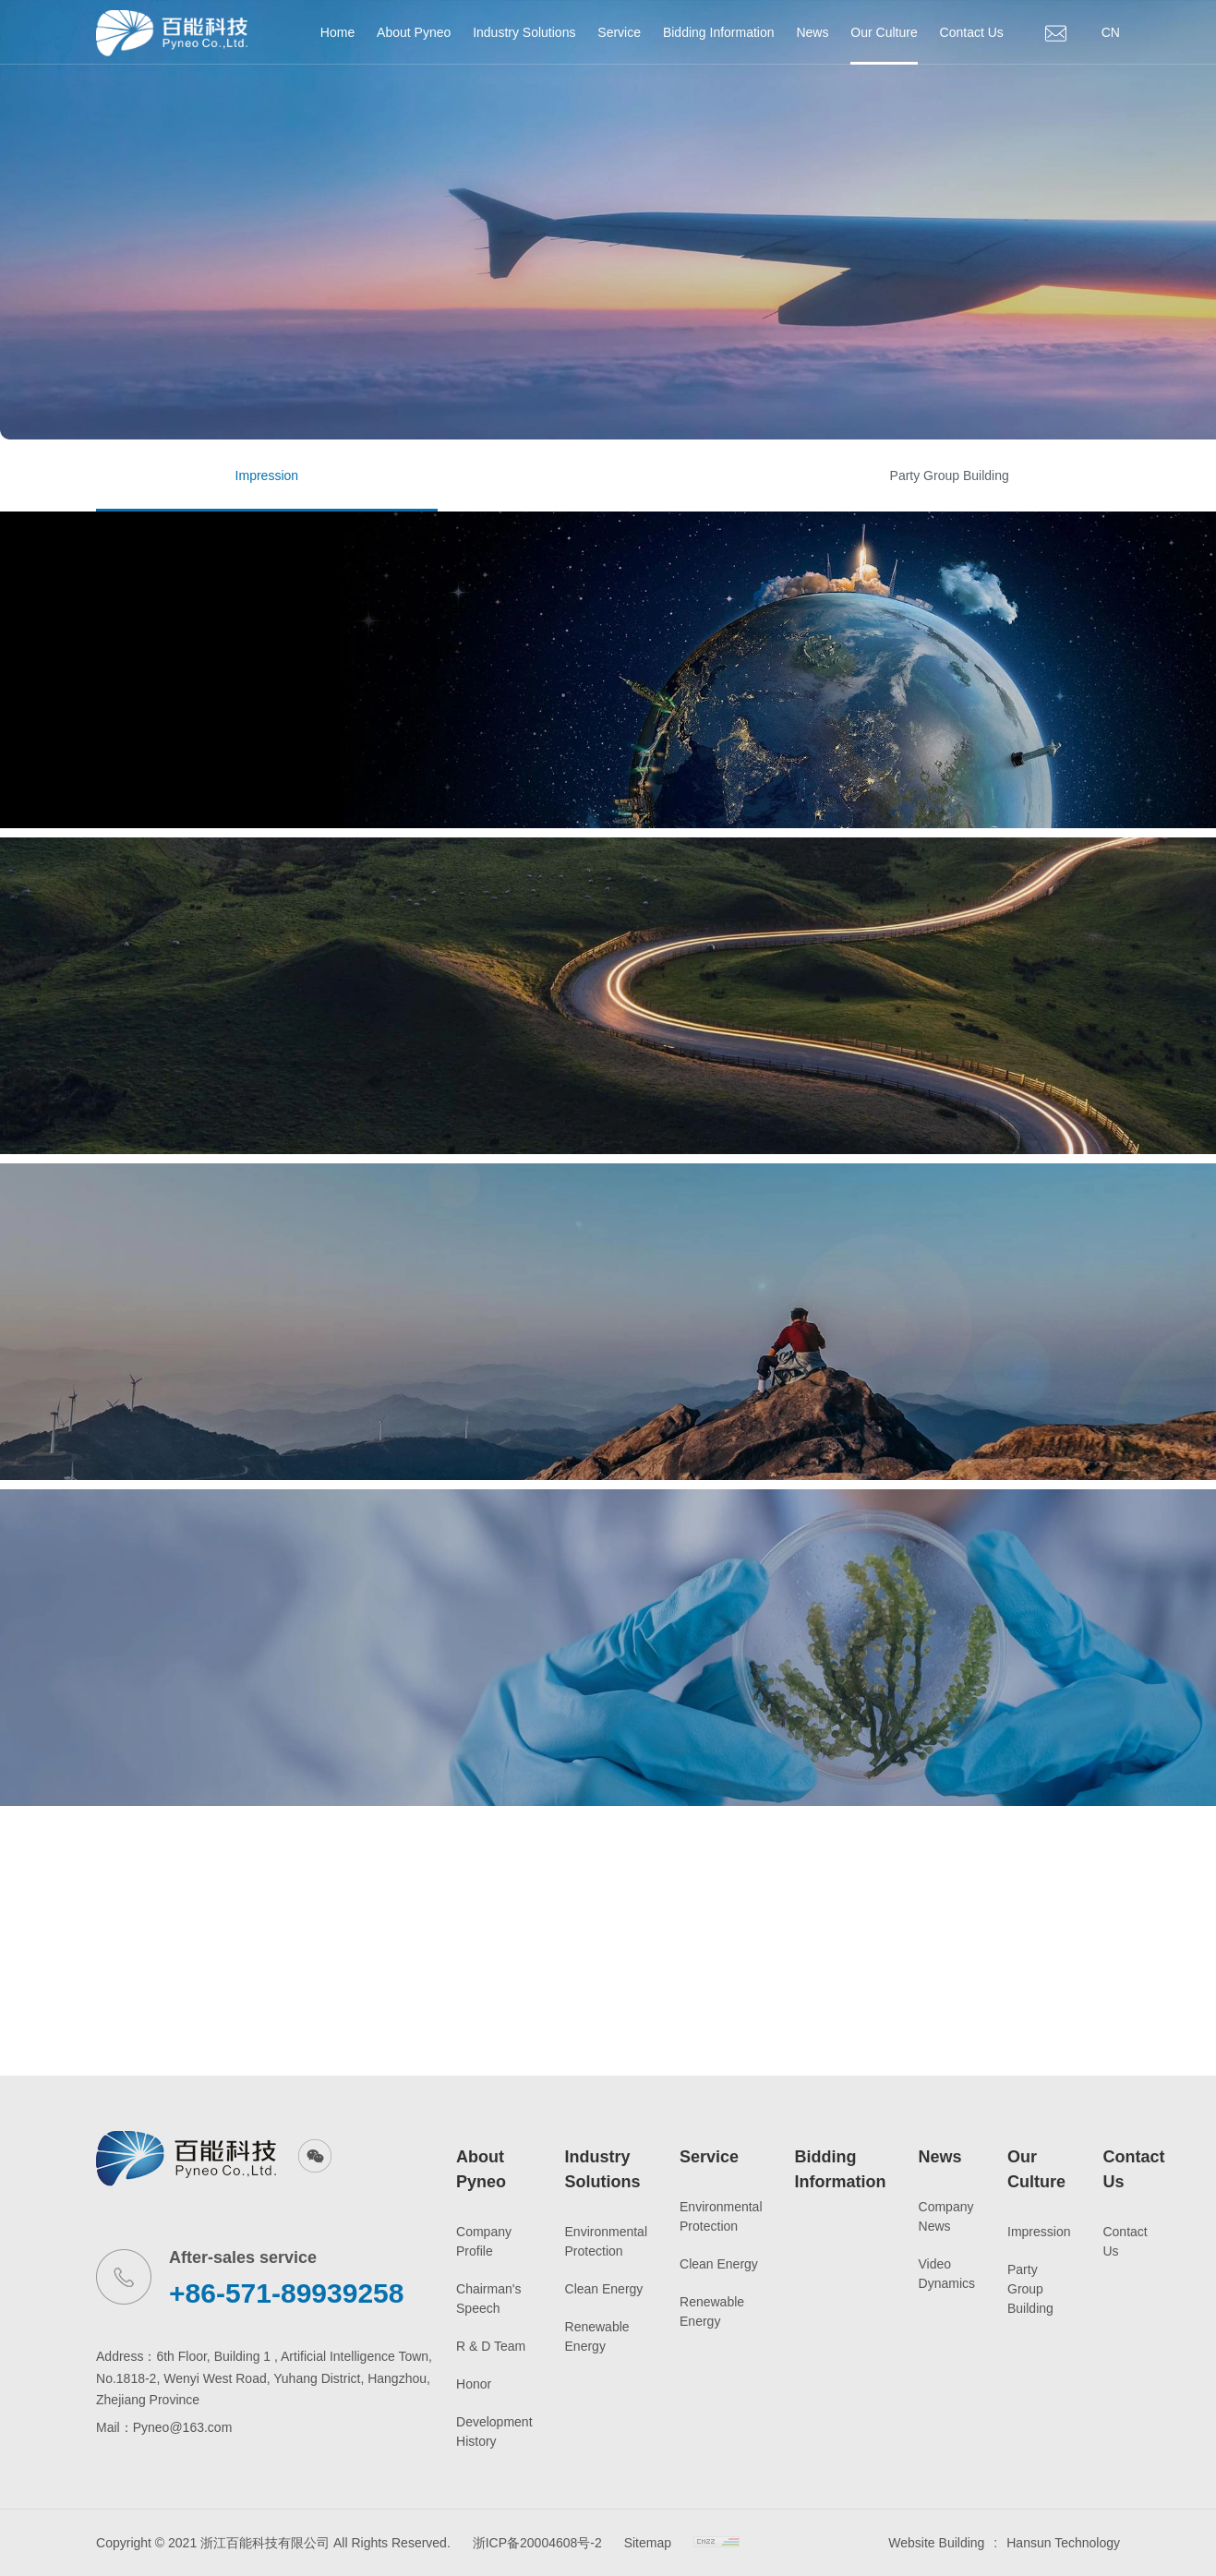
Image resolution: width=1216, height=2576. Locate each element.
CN (1111, 32)
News (812, 32)
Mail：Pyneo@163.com (164, 2427)
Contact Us (972, 32)
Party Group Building (949, 475)
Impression (266, 475)
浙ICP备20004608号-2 (537, 2542)
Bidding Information (719, 32)
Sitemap (647, 2542)
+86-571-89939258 (286, 2293)
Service (619, 32)
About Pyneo (414, 32)
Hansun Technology (1063, 2542)
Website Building (936, 2542)
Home (337, 32)
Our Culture (883, 32)
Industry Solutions (524, 32)
